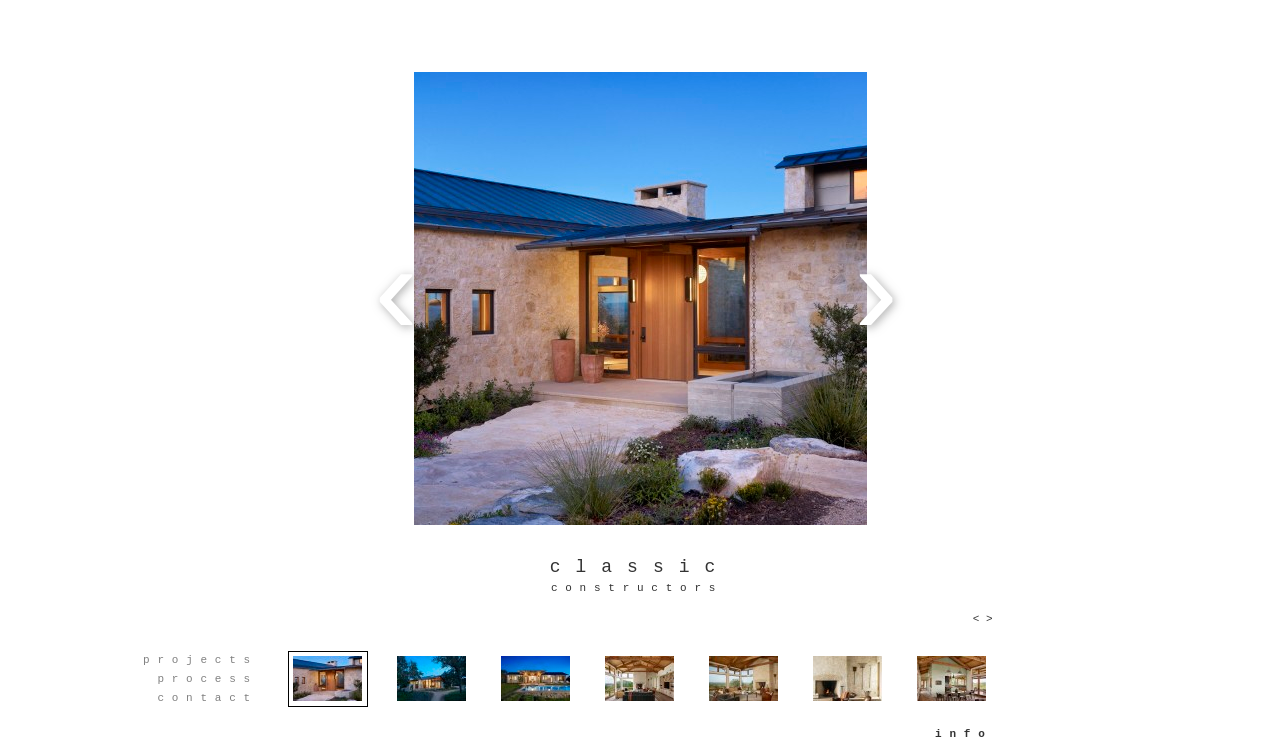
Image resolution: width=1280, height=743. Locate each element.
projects (200, 660)
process (207, 679)
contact (207, 698)
